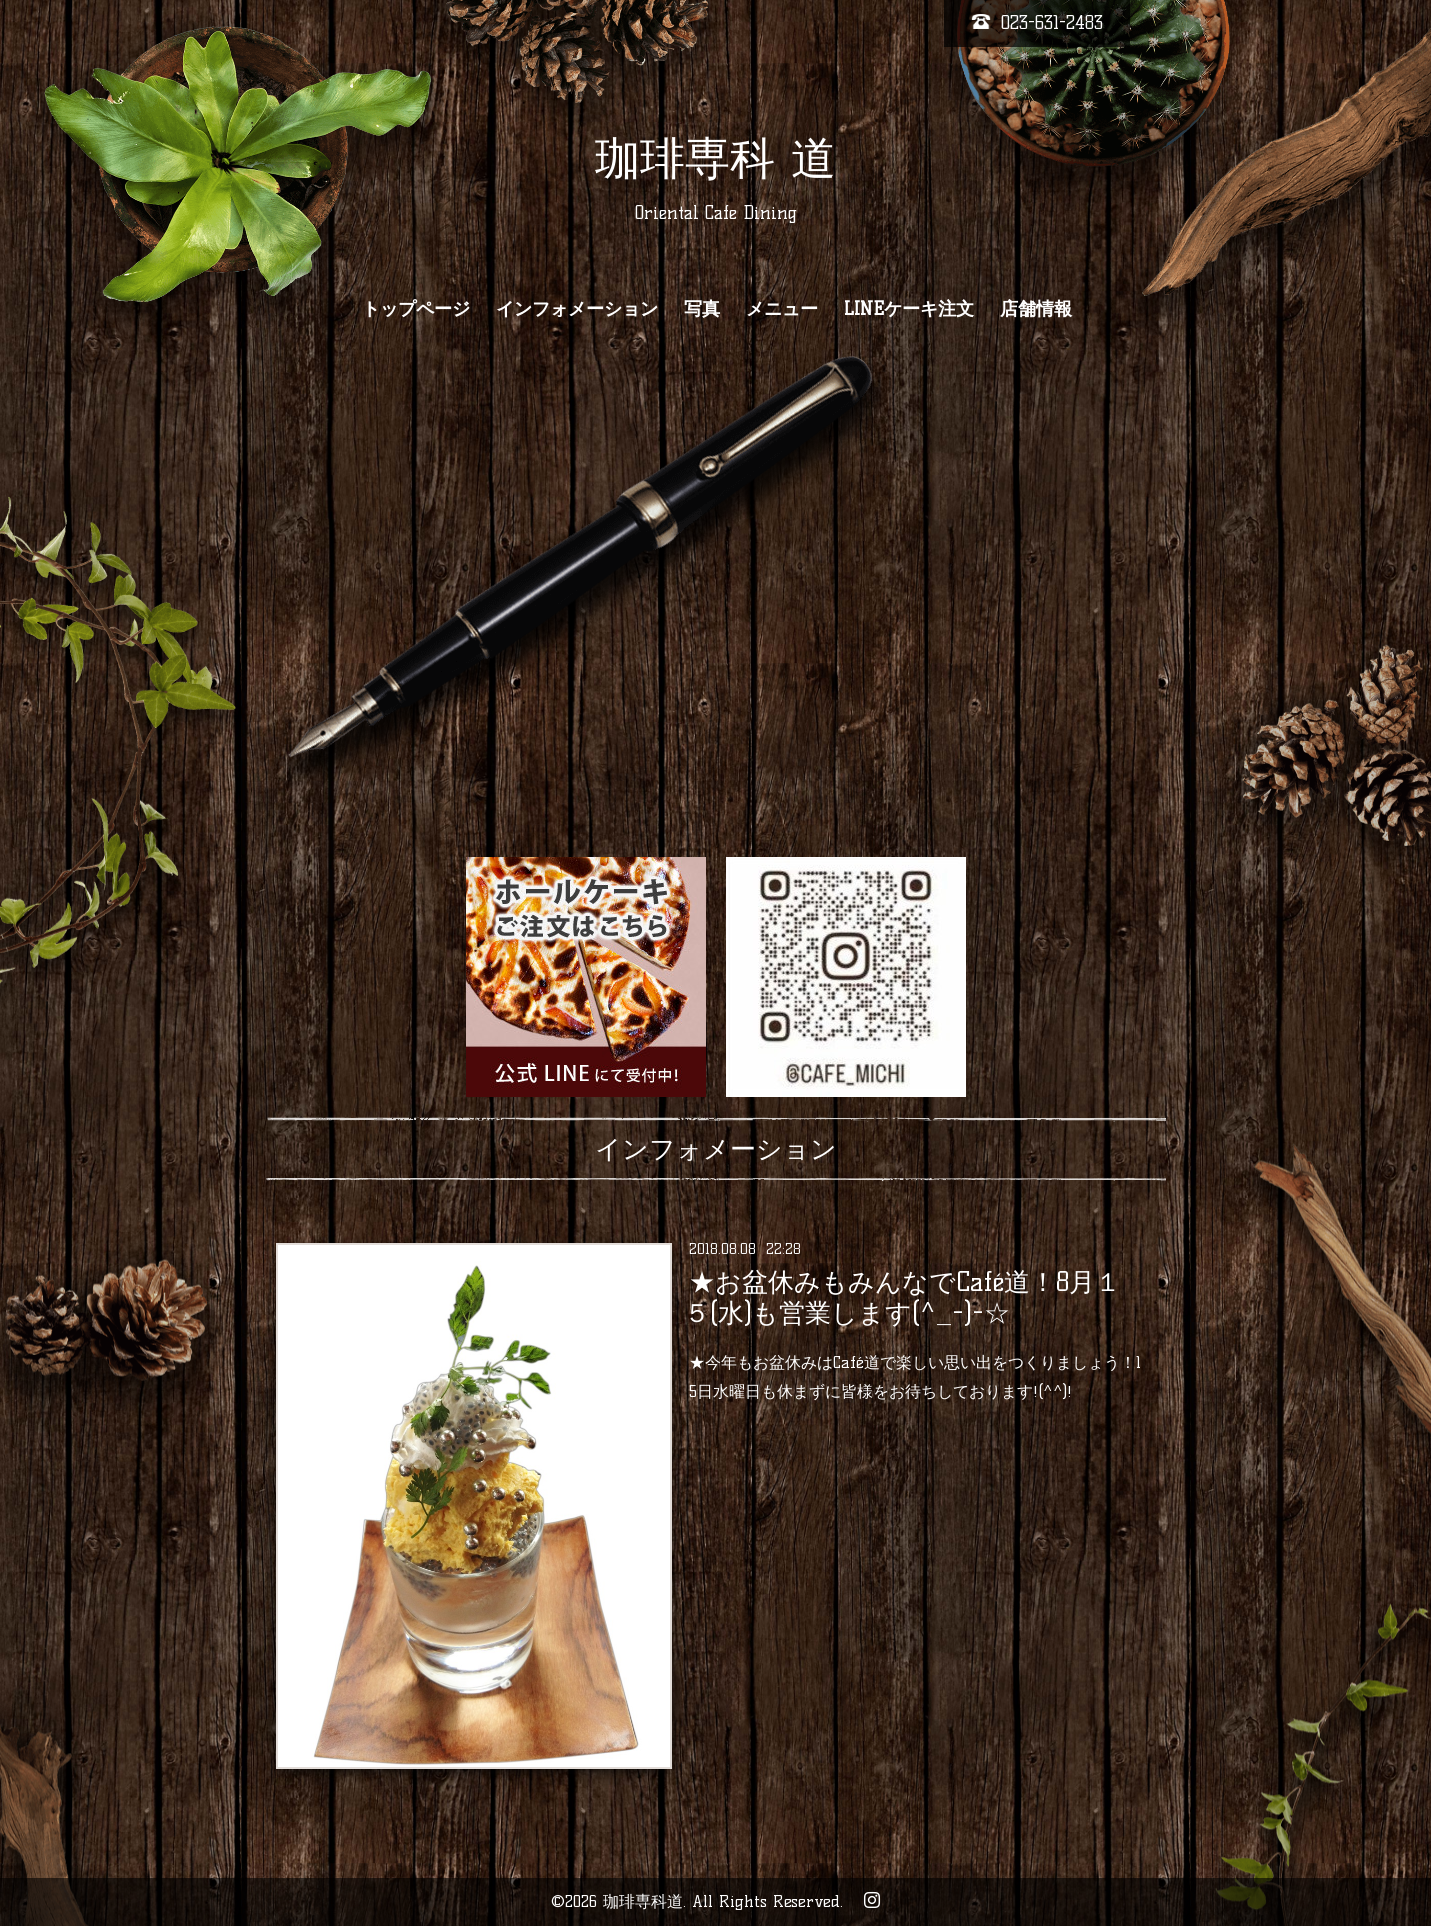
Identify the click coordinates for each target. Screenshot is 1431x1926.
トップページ (416, 309)
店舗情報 (1036, 309)
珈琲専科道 (643, 1901)
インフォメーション (577, 309)
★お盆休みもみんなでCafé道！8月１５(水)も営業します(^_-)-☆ (902, 1297)
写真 (702, 309)
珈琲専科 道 (715, 158)
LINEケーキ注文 (909, 309)
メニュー (782, 309)
